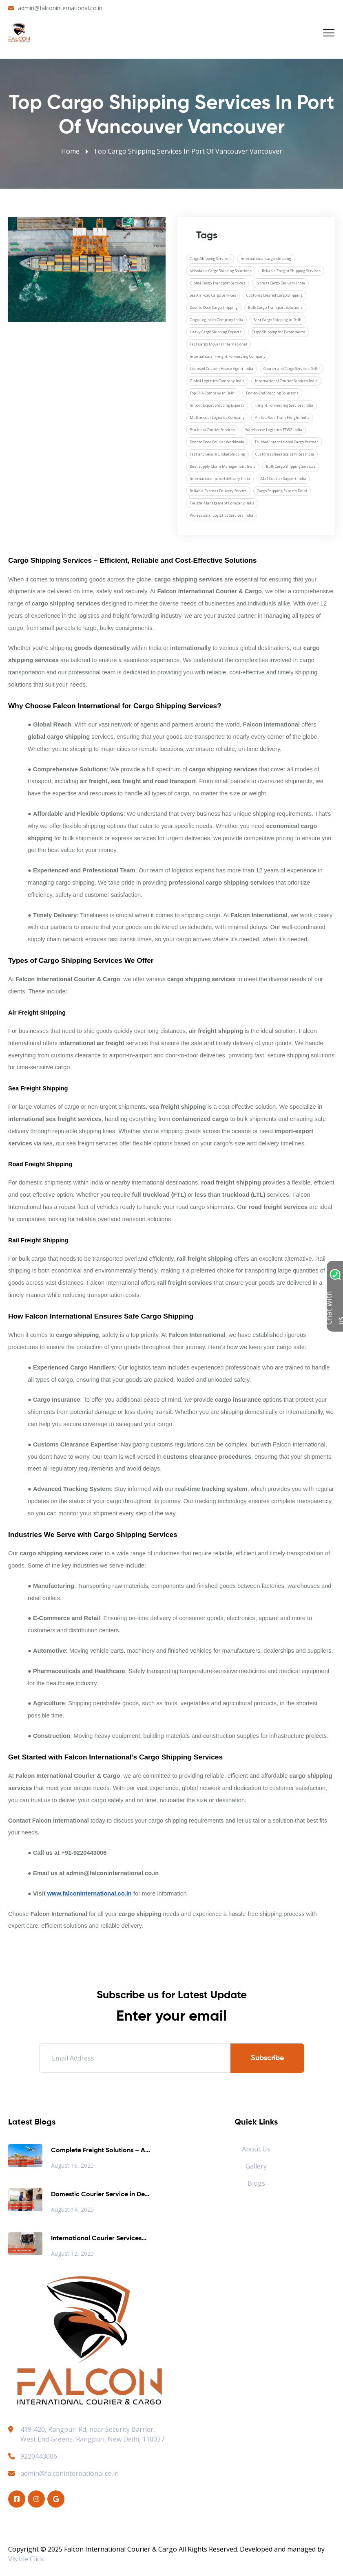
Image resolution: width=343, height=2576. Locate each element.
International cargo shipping (266, 258)
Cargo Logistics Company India (216, 319)
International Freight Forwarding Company (228, 356)
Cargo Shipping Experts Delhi (282, 490)
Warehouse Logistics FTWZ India (273, 429)
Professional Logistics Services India (221, 515)
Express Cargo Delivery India (280, 283)
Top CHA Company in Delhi (213, 393)
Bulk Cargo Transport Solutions (275, 307)
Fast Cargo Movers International (218, 344)
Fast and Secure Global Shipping (217, 454)
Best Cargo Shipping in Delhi (278, 319)
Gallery (256, 2166)
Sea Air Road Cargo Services (213, 295)
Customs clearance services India (284, 454)
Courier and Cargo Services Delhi (291, 368)
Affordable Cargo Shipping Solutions (221, 270)
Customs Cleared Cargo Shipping (274, 295)
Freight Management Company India (222, 503)
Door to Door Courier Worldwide (217, 442)
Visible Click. (26, 2558)
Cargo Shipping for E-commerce (278, 332)
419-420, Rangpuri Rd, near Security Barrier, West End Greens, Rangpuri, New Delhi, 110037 (92, 2434)
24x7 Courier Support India (283, 478)
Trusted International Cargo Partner (286, 442)
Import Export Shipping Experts (217, 405)
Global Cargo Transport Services (217, 283)
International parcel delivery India (220, 478)
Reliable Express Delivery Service (218, 490)
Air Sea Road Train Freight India (282, 417)
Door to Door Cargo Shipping (214, 307)
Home (70, 151)
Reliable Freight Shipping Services (291, 270)
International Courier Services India (286, 380)
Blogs (256, 2183)
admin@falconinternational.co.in (60, 8)
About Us (256, 2148)
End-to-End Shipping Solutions (272, 393)
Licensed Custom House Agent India (221, 368)
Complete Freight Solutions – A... (100, 2150)
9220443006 (32, 2456)
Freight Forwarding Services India (283, 405)
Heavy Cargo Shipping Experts (215, 332)
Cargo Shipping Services (210, 258)
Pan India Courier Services (212, 429)
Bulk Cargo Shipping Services (291, 466)
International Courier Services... (98, 2238)
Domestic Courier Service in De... (100, 2194)
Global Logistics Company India (217, 380)
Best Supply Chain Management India (223, 466)
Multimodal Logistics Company (217, 417)
